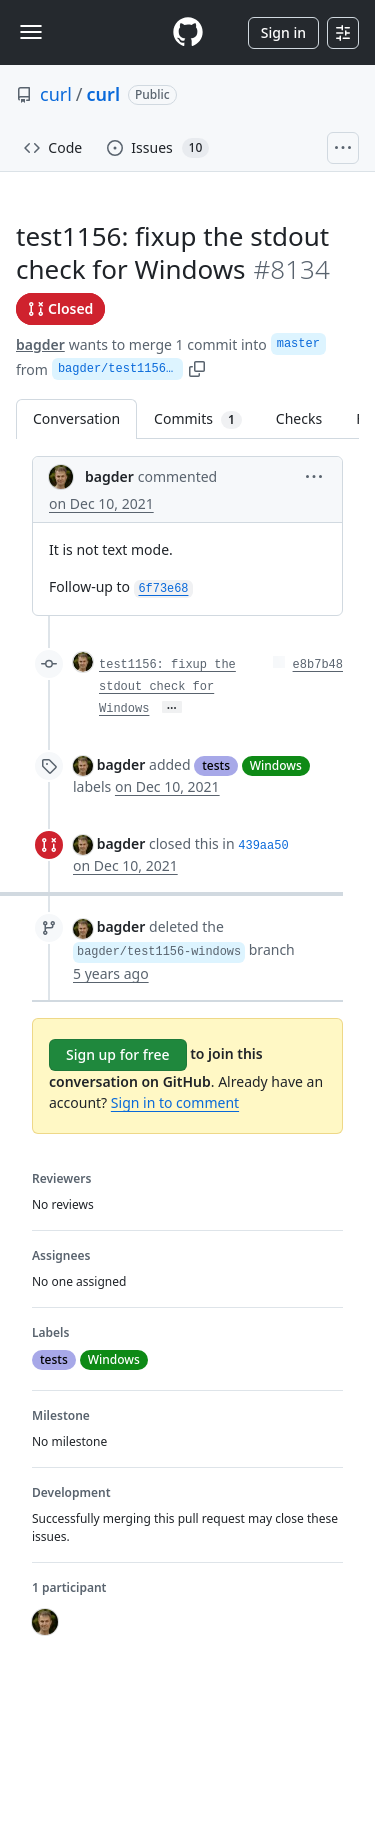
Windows (276, 765)
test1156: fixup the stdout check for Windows (167, 687)
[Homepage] (188, 32)
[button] (314, 475)
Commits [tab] (206, 418)
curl (56, 94)
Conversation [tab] (76, 418)
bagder (40, 344)
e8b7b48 (318, 665)
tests (216, 765)
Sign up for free (118, 1054)
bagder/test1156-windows (120, 369)
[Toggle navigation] (31, 32)
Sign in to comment (175, 1102)
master (298, 344)
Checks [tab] (299, 418)
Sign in (283, 32)
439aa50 (263, 846)
